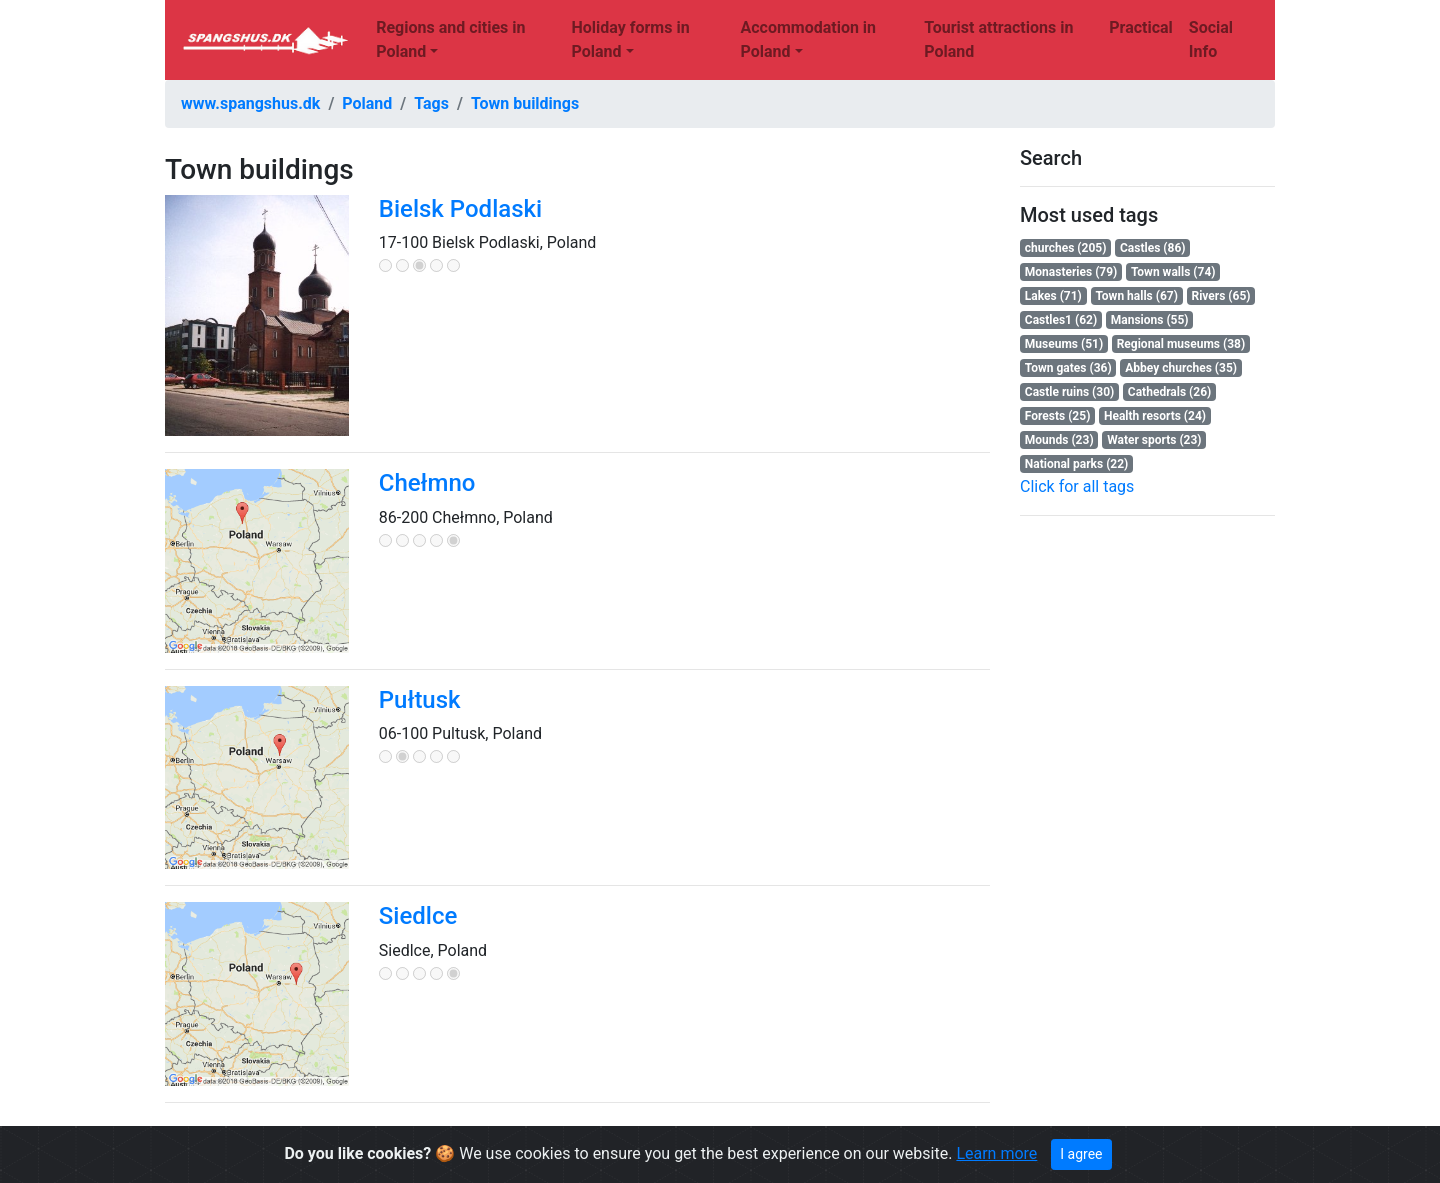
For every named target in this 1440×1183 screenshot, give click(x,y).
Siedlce (418, 916)
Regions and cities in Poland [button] (450, 39)
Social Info (1211, 39)
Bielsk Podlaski (460, 209)
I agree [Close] (1081, 1154)
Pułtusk (420, 700)
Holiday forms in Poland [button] (630, 39)
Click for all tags (1077, 486)
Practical (1141, 27)
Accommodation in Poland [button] (808, 39)
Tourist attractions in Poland (998, 39)
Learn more (996, 1153)
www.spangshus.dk (250, 103)
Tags (431, 103)
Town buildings (525, 103)
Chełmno (427, 483)
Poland (367, 103)
